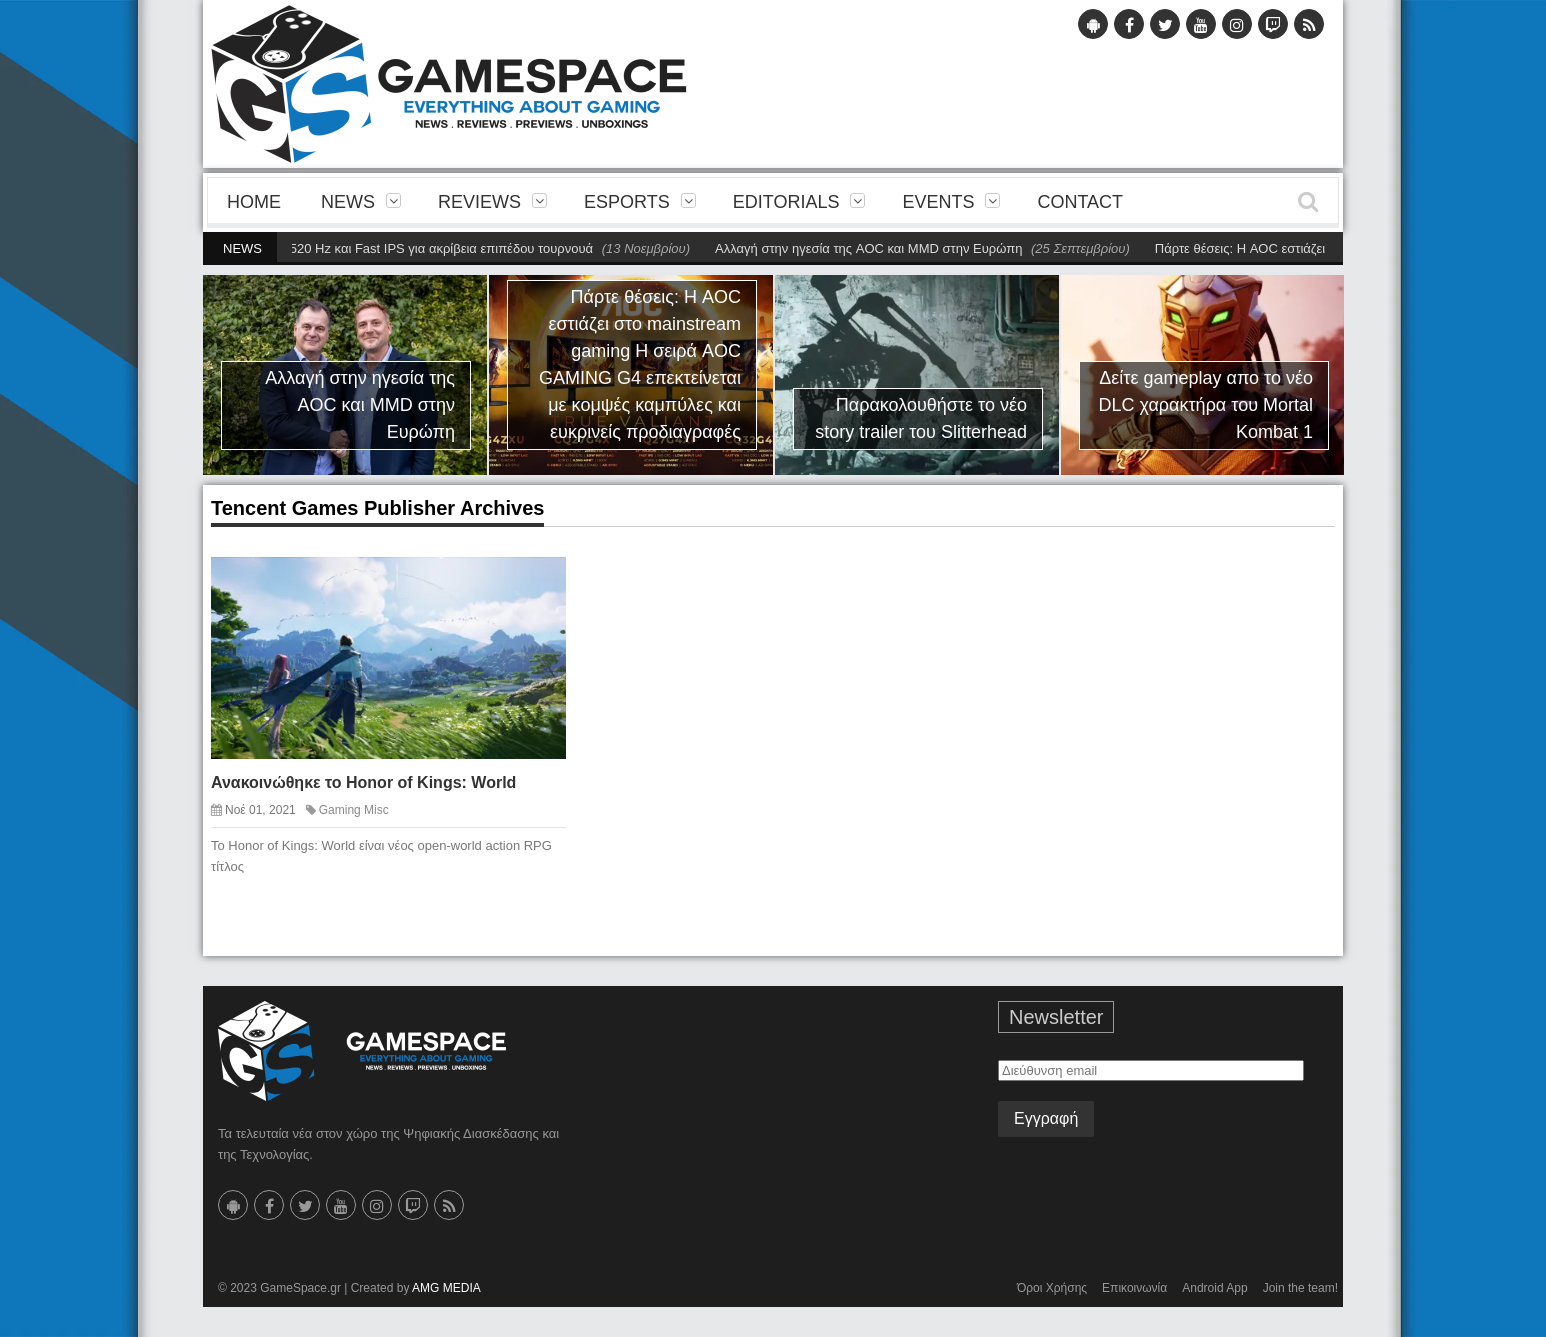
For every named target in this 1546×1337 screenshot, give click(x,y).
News (348, 202)
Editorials (786, 202)
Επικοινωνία (1134, 1288)
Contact (1080, 202)
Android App (1214, 1288)
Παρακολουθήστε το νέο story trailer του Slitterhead (921, 418)
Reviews (479, 202)
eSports (627, 202)
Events (938, 202)
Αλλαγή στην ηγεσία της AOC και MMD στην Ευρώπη (875, 248)
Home (254, 202)
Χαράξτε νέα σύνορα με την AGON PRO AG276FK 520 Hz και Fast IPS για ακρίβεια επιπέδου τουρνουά (300, 248)
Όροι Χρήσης (1052, 1288)
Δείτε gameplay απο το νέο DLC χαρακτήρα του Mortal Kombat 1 (1206, 405)
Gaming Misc (354, 810)
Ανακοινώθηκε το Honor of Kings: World (363, 782)
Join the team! (1300, 1288)
